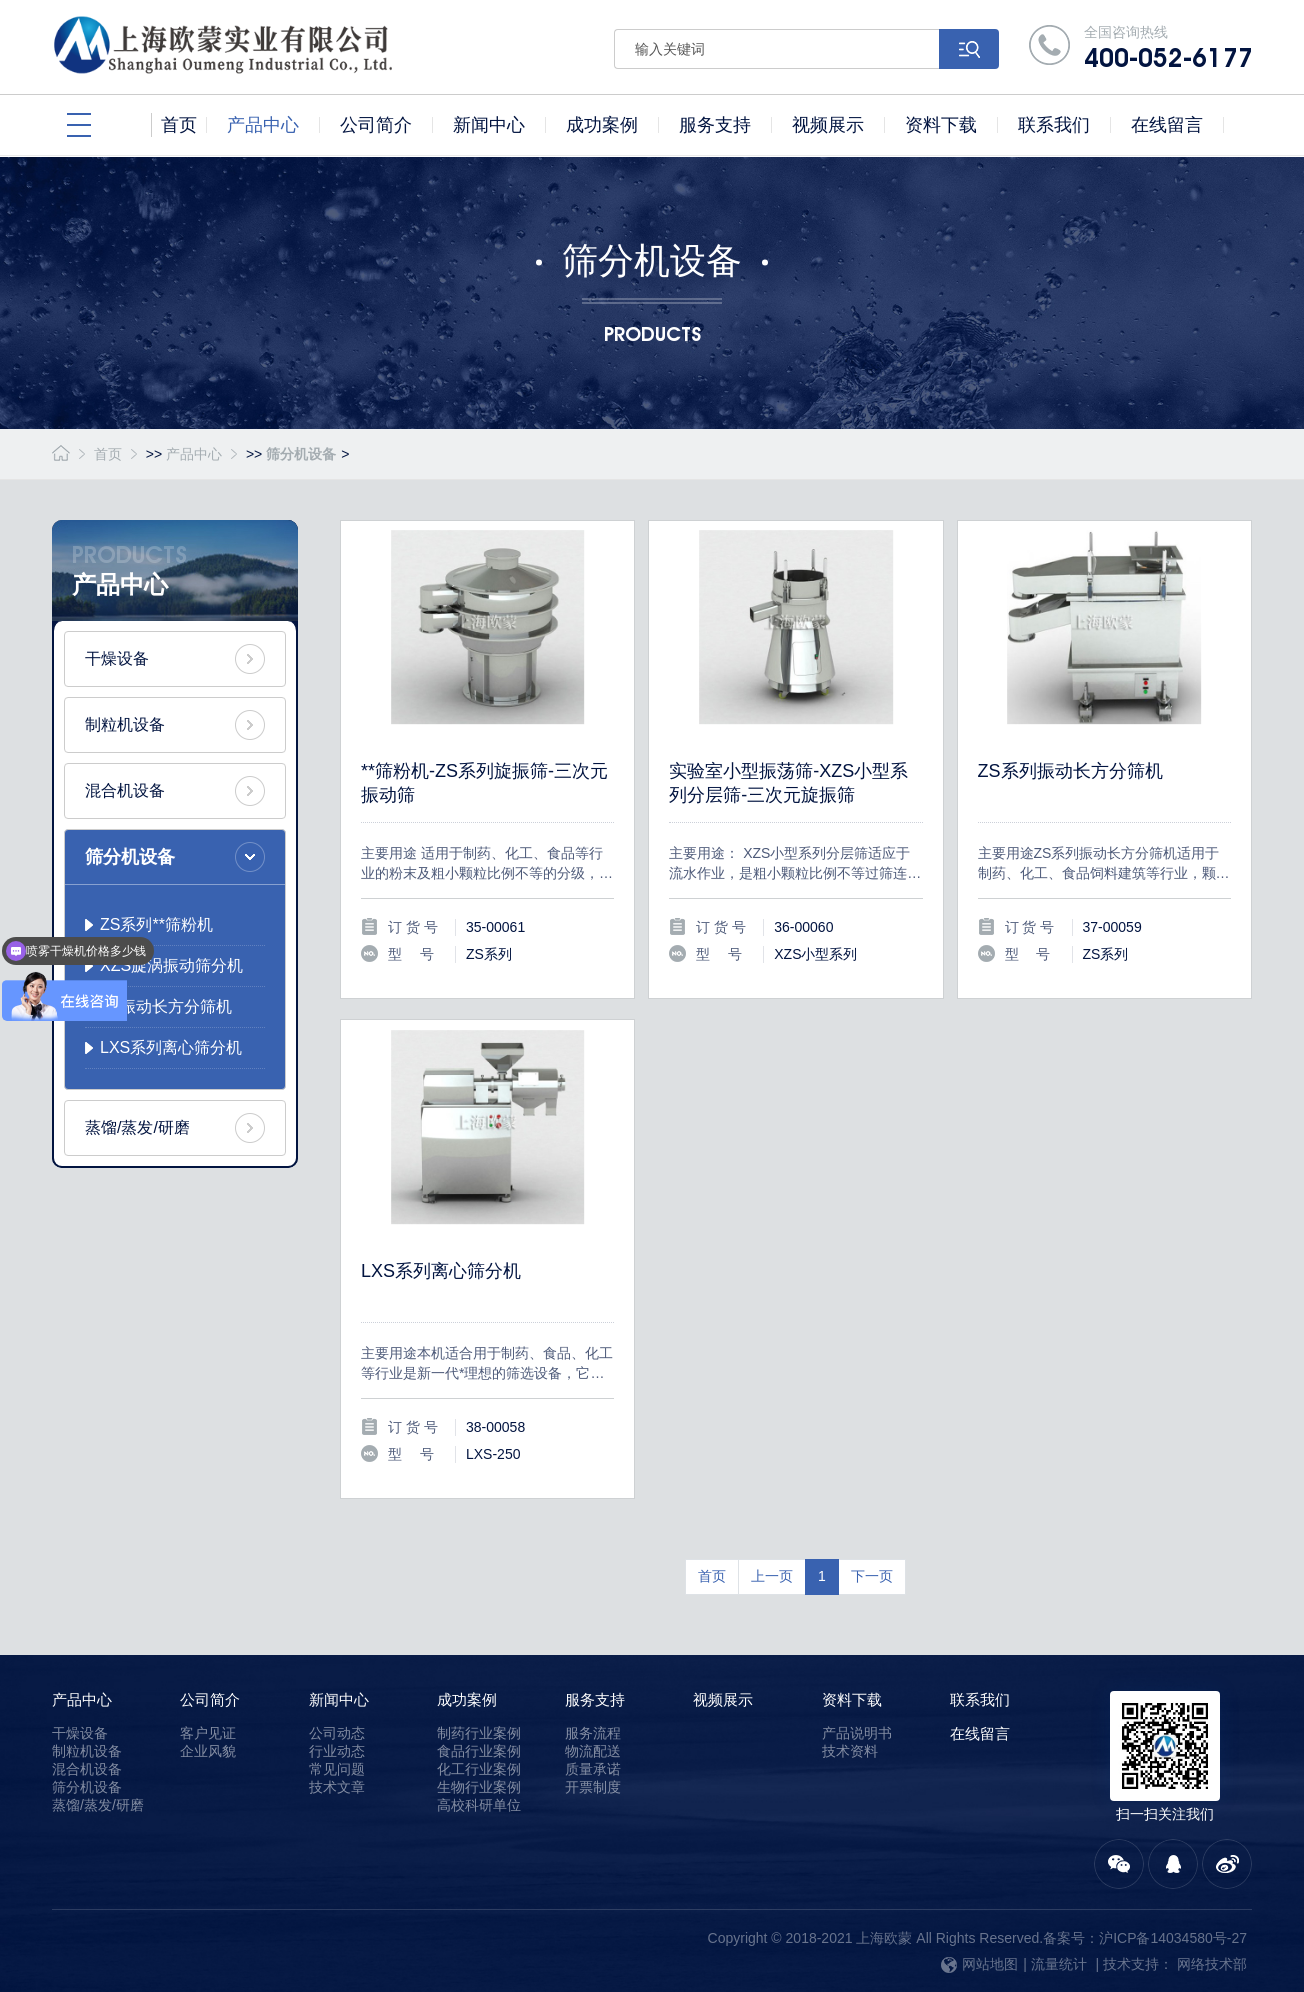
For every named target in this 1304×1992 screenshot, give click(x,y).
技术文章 (337, 1787)
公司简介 (210, 1699)
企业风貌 (208, 1751)
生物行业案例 (479, 1787)
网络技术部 (1212, 1964)
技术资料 (850, 1751)
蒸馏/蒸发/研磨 (137, 1127)
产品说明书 (857, 1733)
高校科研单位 (479, 1805)
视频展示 (723, 1699)
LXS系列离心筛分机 (171, 1047)
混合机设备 (125, 790)
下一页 (872, 1576)
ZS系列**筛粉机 (156, 924)
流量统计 (1059, 1964)
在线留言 (980, 1733)
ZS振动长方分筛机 (166, 1006)
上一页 (772, 1576)
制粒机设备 (125, 724)
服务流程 (593, 1733)
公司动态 (337, 1733)
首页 (108, 454)
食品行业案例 (479, 1751)
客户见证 (208, 1733)
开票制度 (593, 1787)
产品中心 (194, 454)
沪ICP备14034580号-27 (1173, 1938)
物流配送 (593, 1751)
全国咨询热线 (1168, 47)
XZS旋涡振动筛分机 (171, 965)
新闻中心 (339, 1699)
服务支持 (595, 1699)
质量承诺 (593, 1769)
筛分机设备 (301, 454)
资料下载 (852, 1699)
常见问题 (337, 1769)
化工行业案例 (479, 1769)
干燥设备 (117, 658)
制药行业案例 (479, 1733)
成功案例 (467, 1699)
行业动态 (337, 1751)
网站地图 (979, 1964)
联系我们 (980, 1699)
